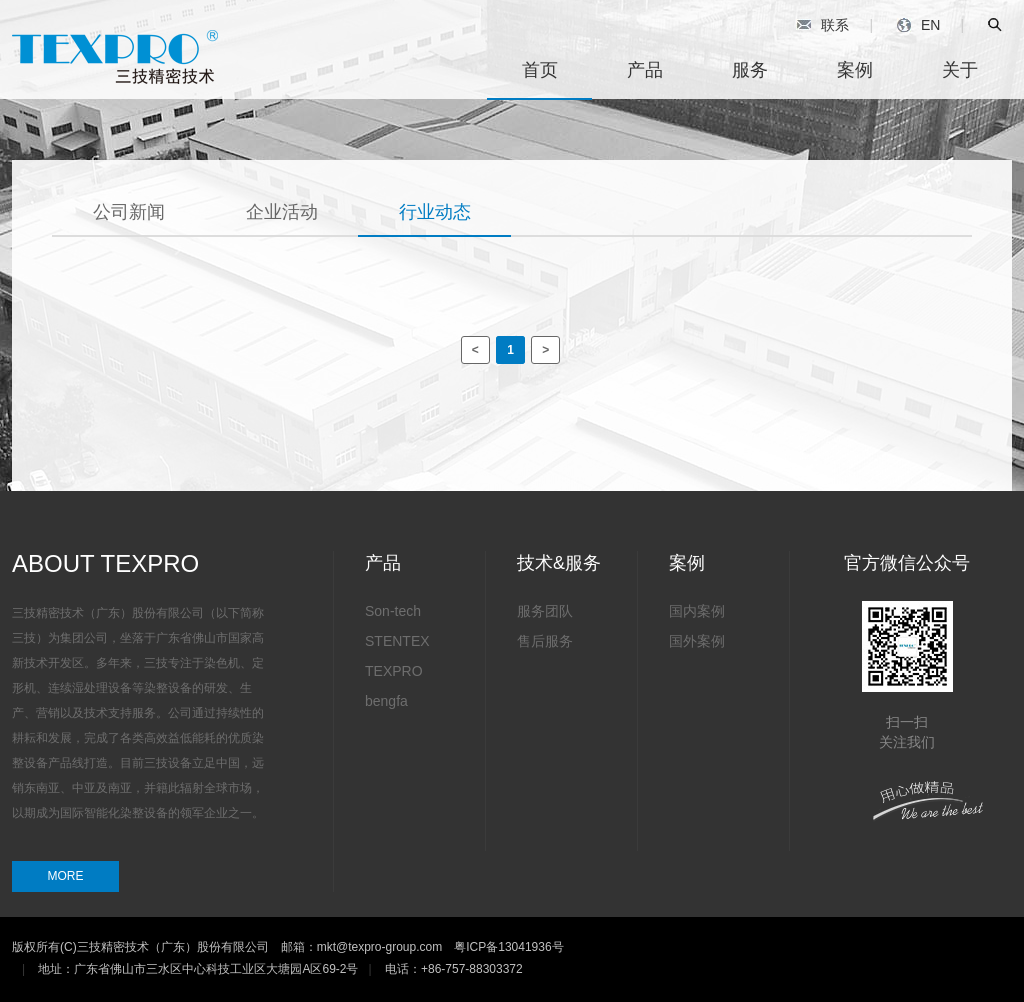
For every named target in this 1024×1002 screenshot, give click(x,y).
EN (918, 25)
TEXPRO (394, 671)
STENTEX (397, 641)
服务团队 (545, 611)
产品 (645, 70)
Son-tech (393, 611)
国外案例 (697, 641)
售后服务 (545, 641)
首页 (540, 70)
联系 (822, 25)
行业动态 (435, 212)
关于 (960, 70)
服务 (750, 70)
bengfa (386, 701)
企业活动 (282, 212)
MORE (66, 876)
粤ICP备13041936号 (508, 947)
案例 (855, 70)
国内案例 (697, 611)
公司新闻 (129, 212)
